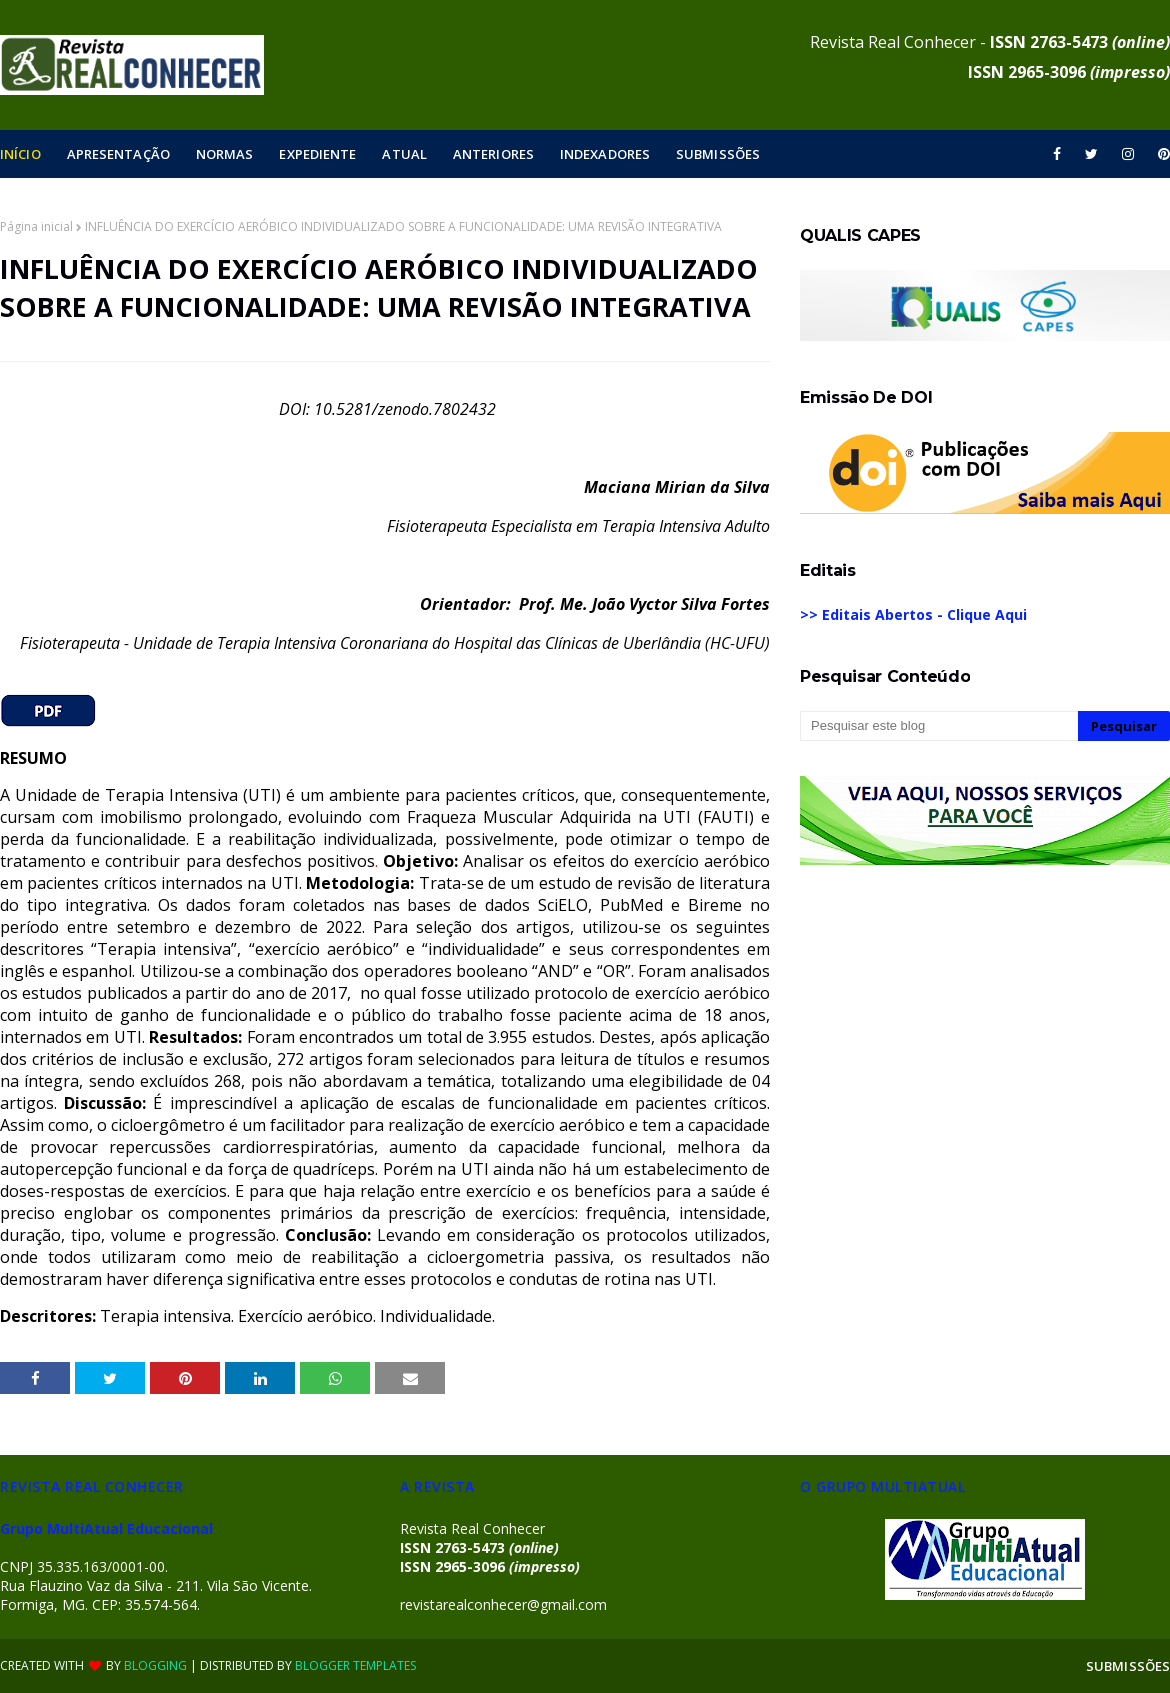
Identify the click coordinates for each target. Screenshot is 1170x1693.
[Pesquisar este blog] (939, 726)
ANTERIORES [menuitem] (493, 154)
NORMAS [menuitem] (225, 154)
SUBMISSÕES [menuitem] (718, 154)
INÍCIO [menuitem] (20, 154)
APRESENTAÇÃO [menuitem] (118, 154)
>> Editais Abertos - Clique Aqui (913, 614)
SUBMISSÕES (1128, 1666)
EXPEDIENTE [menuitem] (317, 154)
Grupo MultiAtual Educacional (106, 1528)
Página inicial (36, 226)
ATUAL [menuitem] (404, 154)
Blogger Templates (355, 1665)
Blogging (155, 1665)
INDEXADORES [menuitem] (605, 154)
